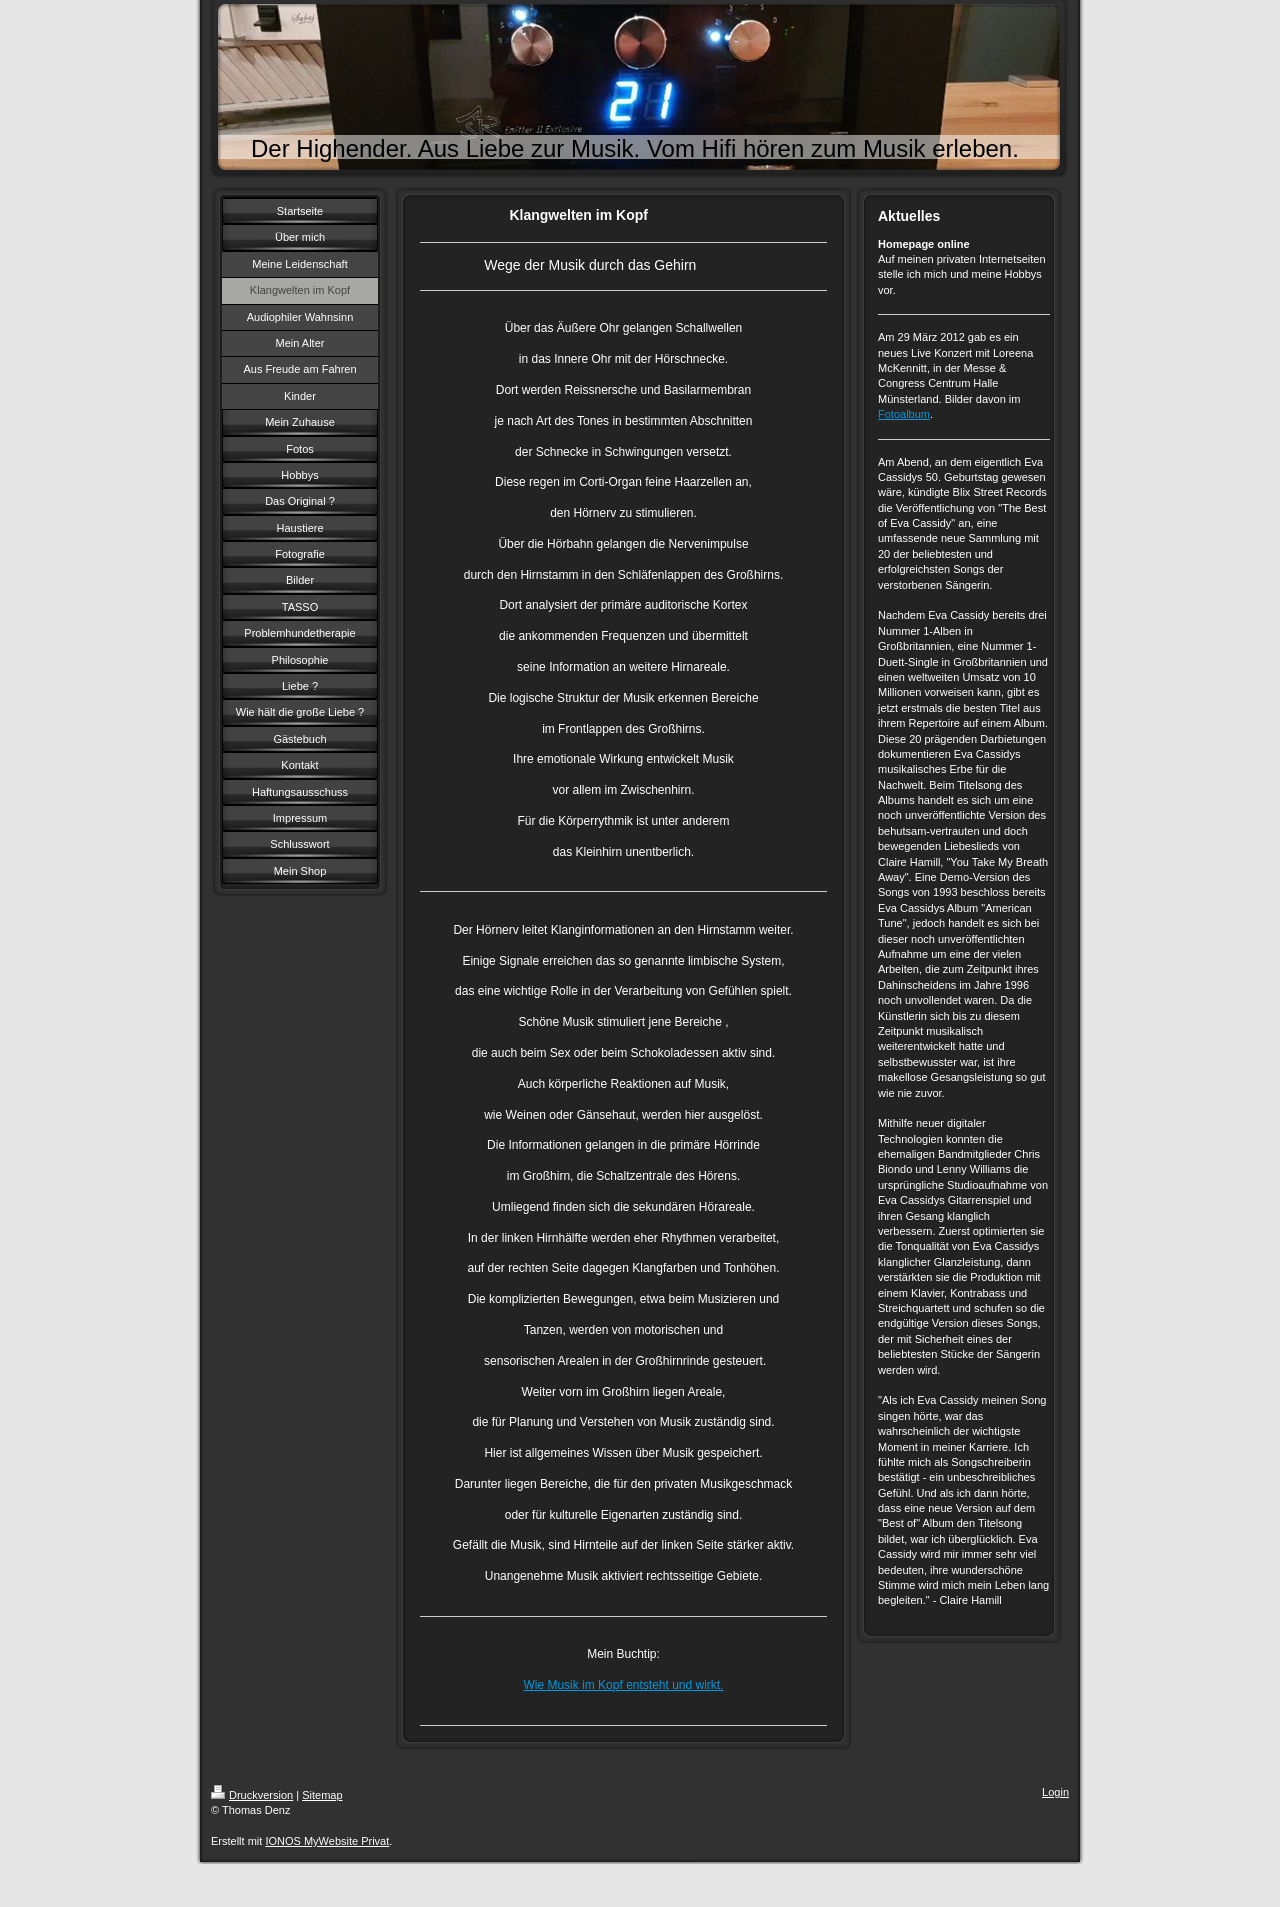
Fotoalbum (904, 414)
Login (1055, 1792)
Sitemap (322, 1795)
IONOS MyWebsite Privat (327, 1841)
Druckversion (252, 1795)
